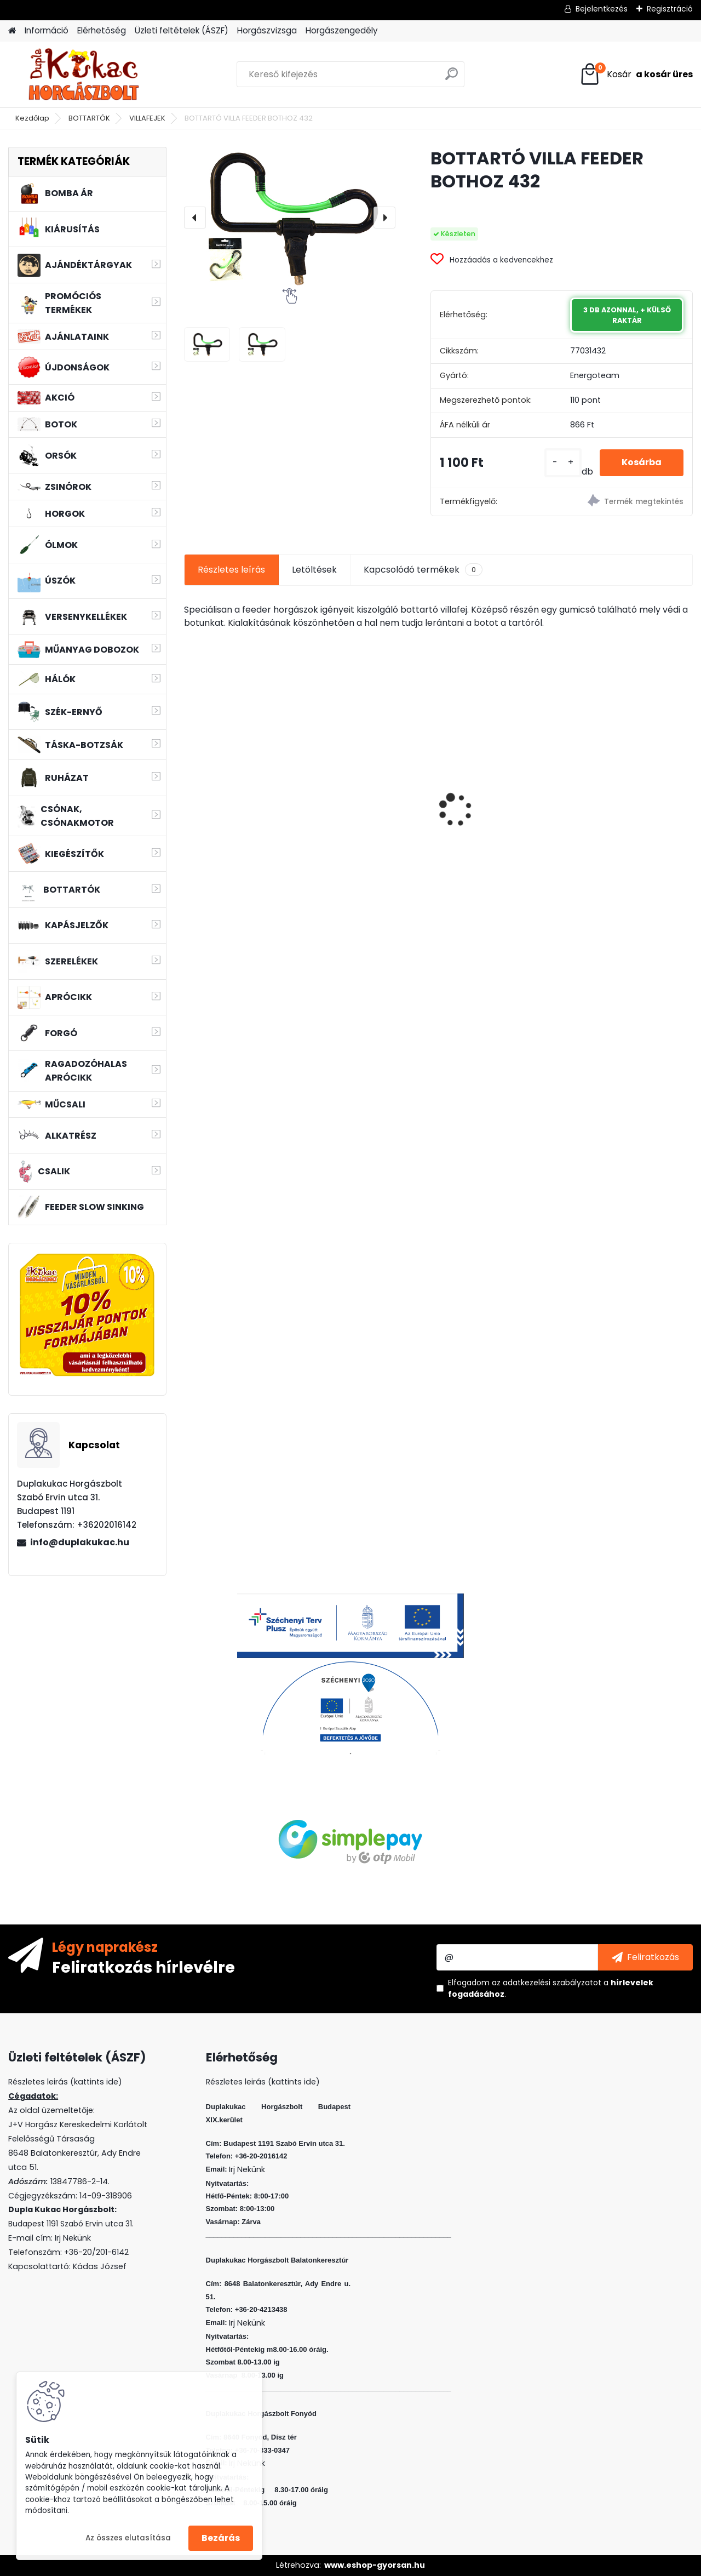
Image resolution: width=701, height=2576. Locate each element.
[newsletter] (645, 1957)
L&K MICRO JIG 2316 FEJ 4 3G (245, 780)
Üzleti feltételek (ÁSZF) (181, 30)
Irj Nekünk (73, 2237)
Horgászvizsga (267, 30)
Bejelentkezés (602, 8)
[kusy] (563, 462)
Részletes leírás (231, 569)
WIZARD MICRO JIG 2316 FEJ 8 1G (499, 780)
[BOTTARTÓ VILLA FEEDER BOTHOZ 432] (289, 217)
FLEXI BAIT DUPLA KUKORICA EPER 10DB (363, 808)
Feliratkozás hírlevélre (143, 1966)
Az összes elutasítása (128, 2538)
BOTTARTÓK (89, 118)
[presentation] (195, 218)
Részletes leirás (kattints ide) (263, 2081)
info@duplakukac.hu (79, 1542)
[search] (451, 78)
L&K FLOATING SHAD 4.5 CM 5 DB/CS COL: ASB (629, 808)
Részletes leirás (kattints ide (63, 2081)
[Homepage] (12, 31)
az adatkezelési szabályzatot (546, 1982)
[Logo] (83, 74)
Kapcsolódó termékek (423, 569)
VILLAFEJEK (147, 118)
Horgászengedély (342, 30)
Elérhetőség (101, 30)
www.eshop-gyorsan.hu (374, 2565)
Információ (46, 30)
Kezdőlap (32, 118)
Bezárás (221, 2538)
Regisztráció (670, 8)
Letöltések (314, 569)
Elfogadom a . (550, 1988)
